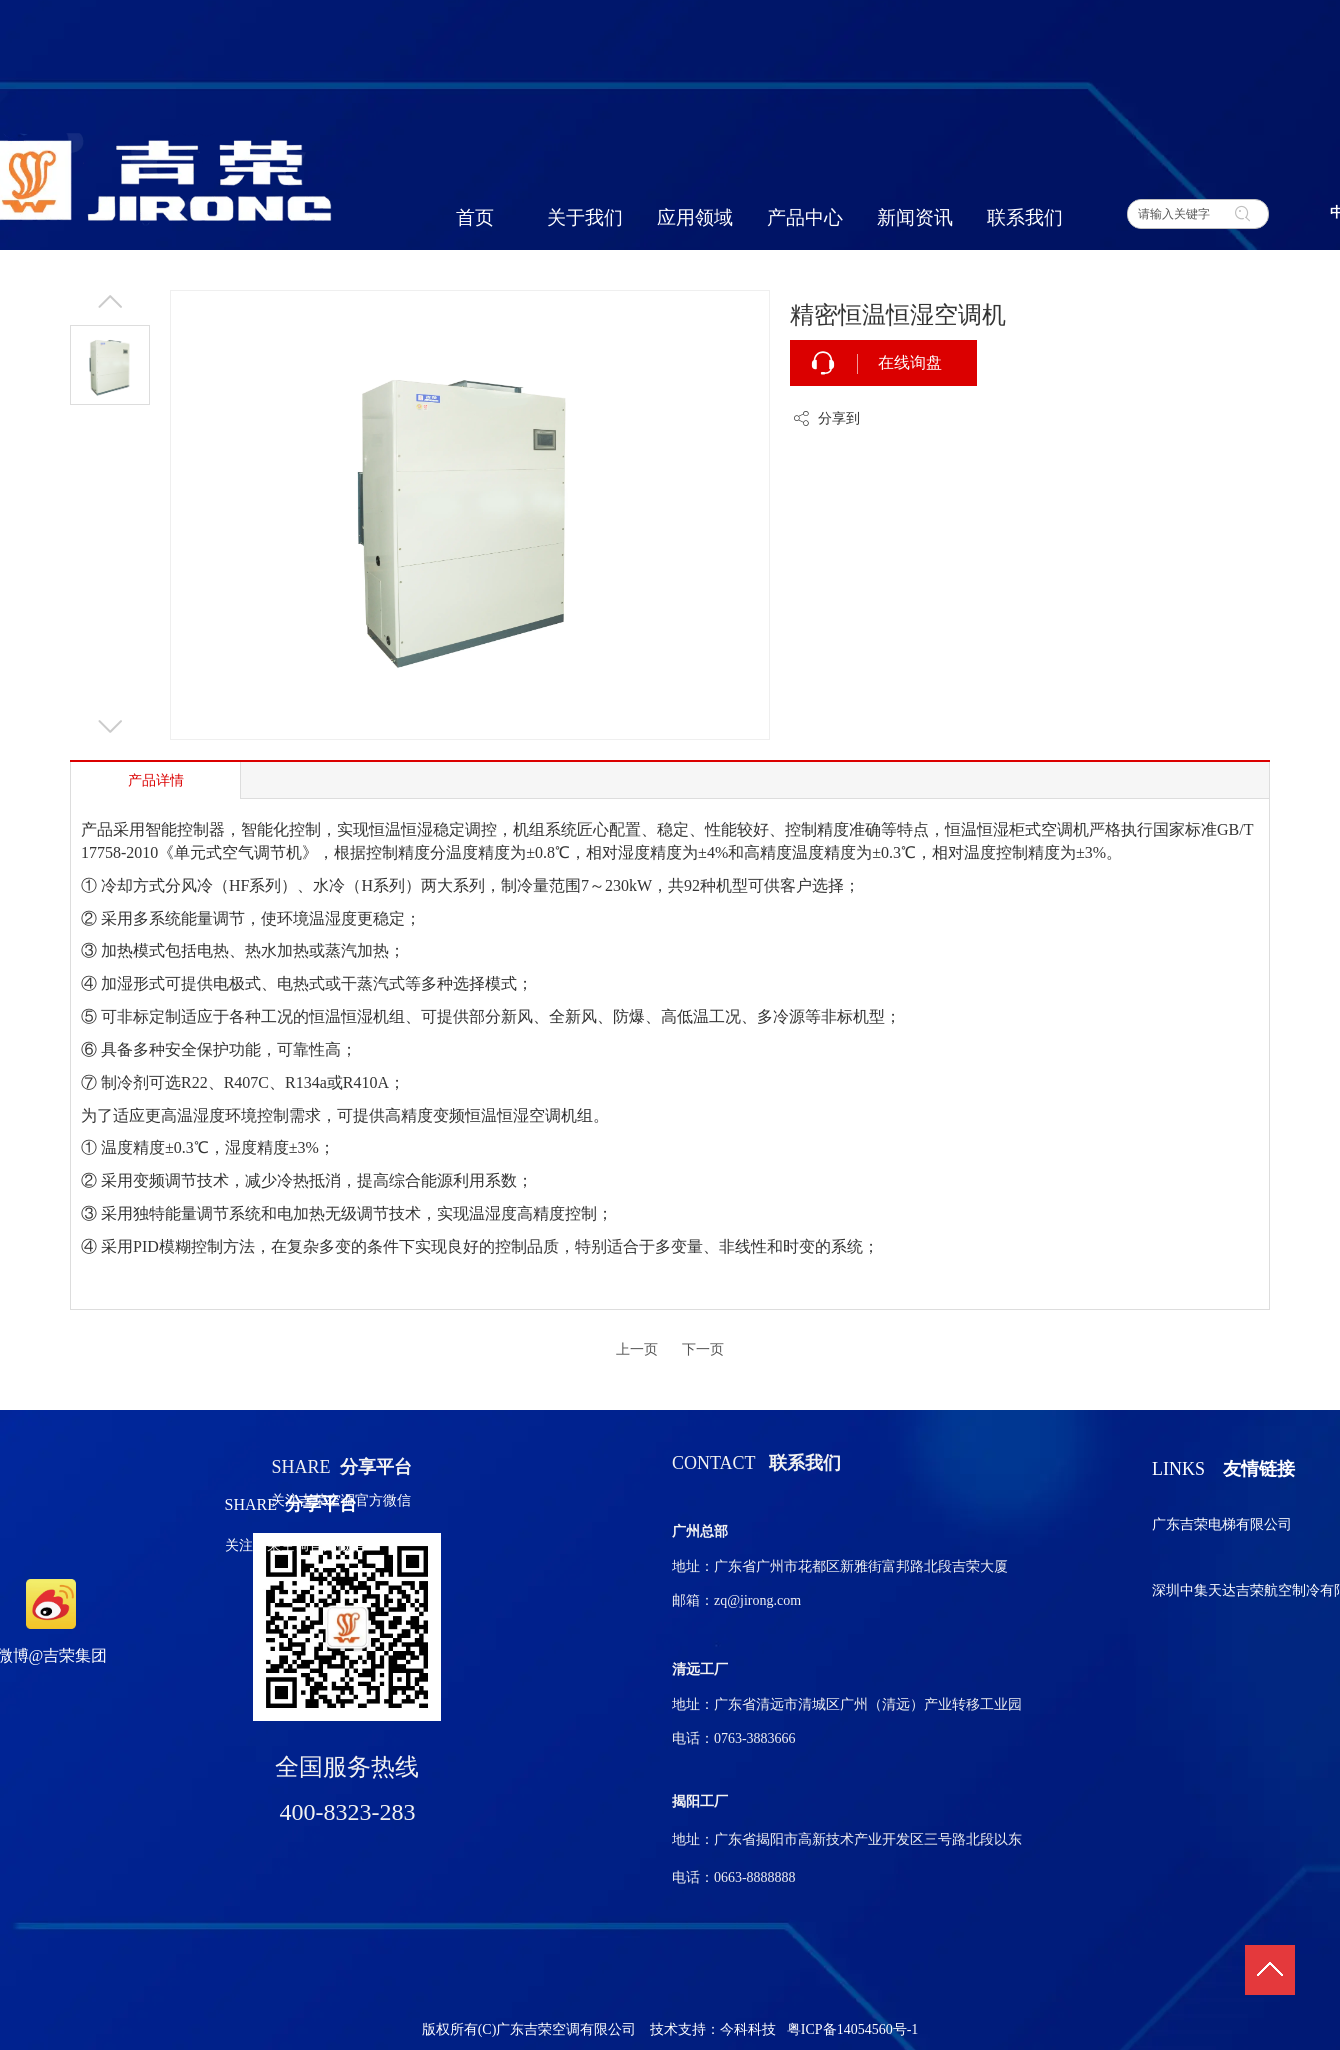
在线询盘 (910, 362)
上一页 (637, 1349)
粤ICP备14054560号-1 (852, 2029)
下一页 (703, 1349)
